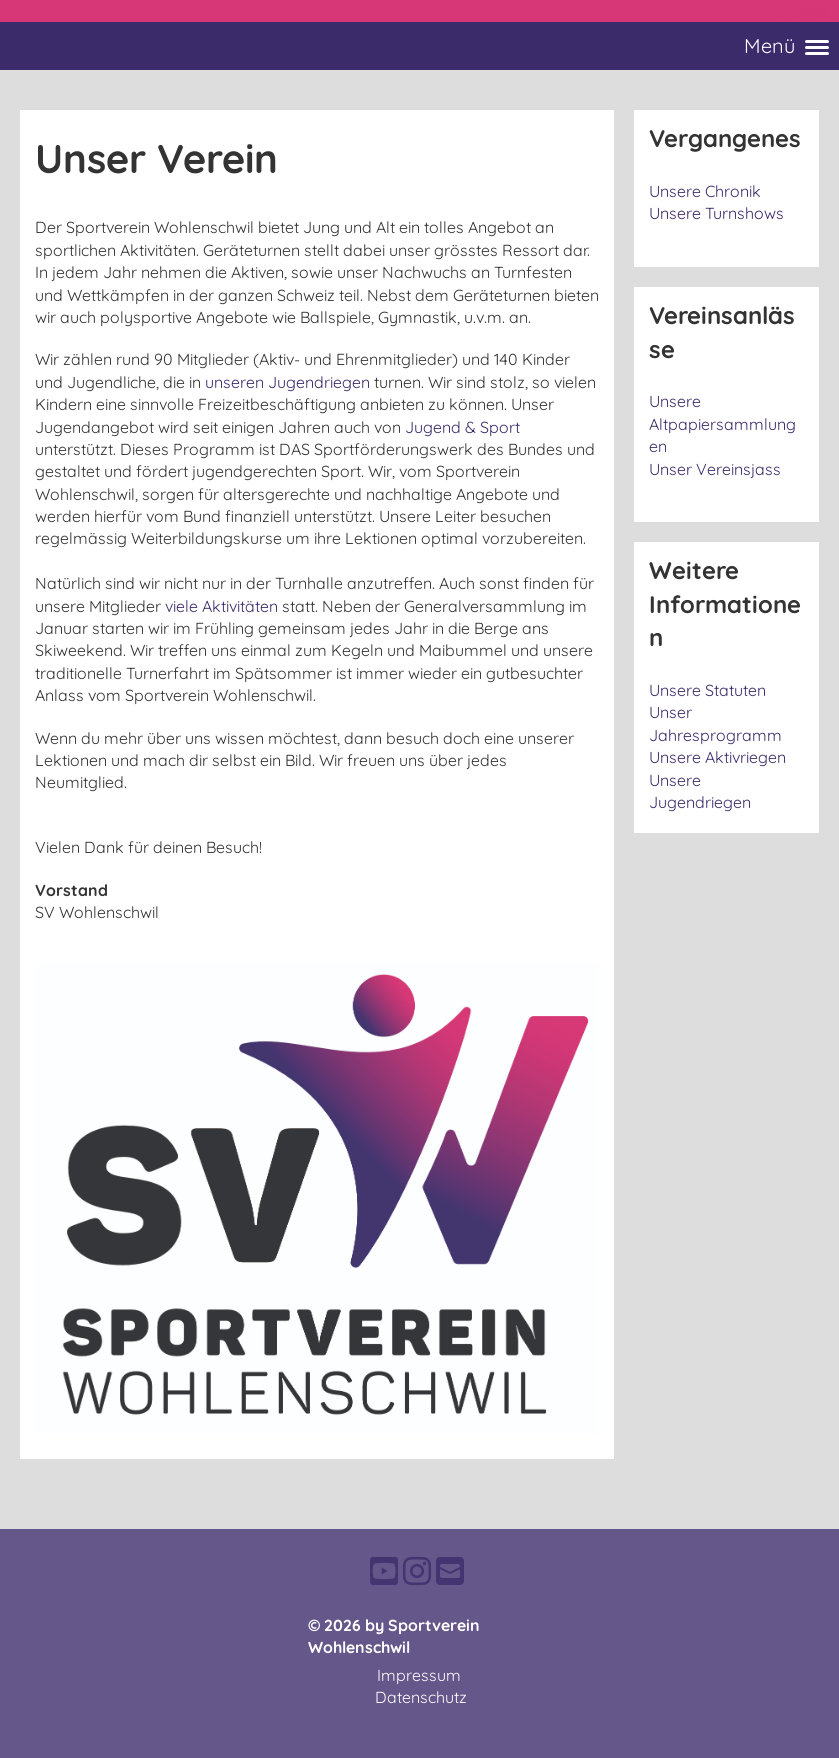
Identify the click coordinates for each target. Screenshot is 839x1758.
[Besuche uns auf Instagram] (417, 1571)
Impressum (419, 1675)
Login (796, 11)
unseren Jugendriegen (287, 382)
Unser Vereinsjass (715, 469)
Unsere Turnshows (716, 213)
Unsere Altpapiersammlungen (722, 423)
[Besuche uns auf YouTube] (384, 1571)
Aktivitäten (240, 606)
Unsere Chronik (705, 191)
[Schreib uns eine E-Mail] (450, 1571)
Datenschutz (421, 1697)
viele (183, 606)
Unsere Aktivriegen (717, 757)
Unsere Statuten (707, 690)
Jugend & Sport (462, 427)
